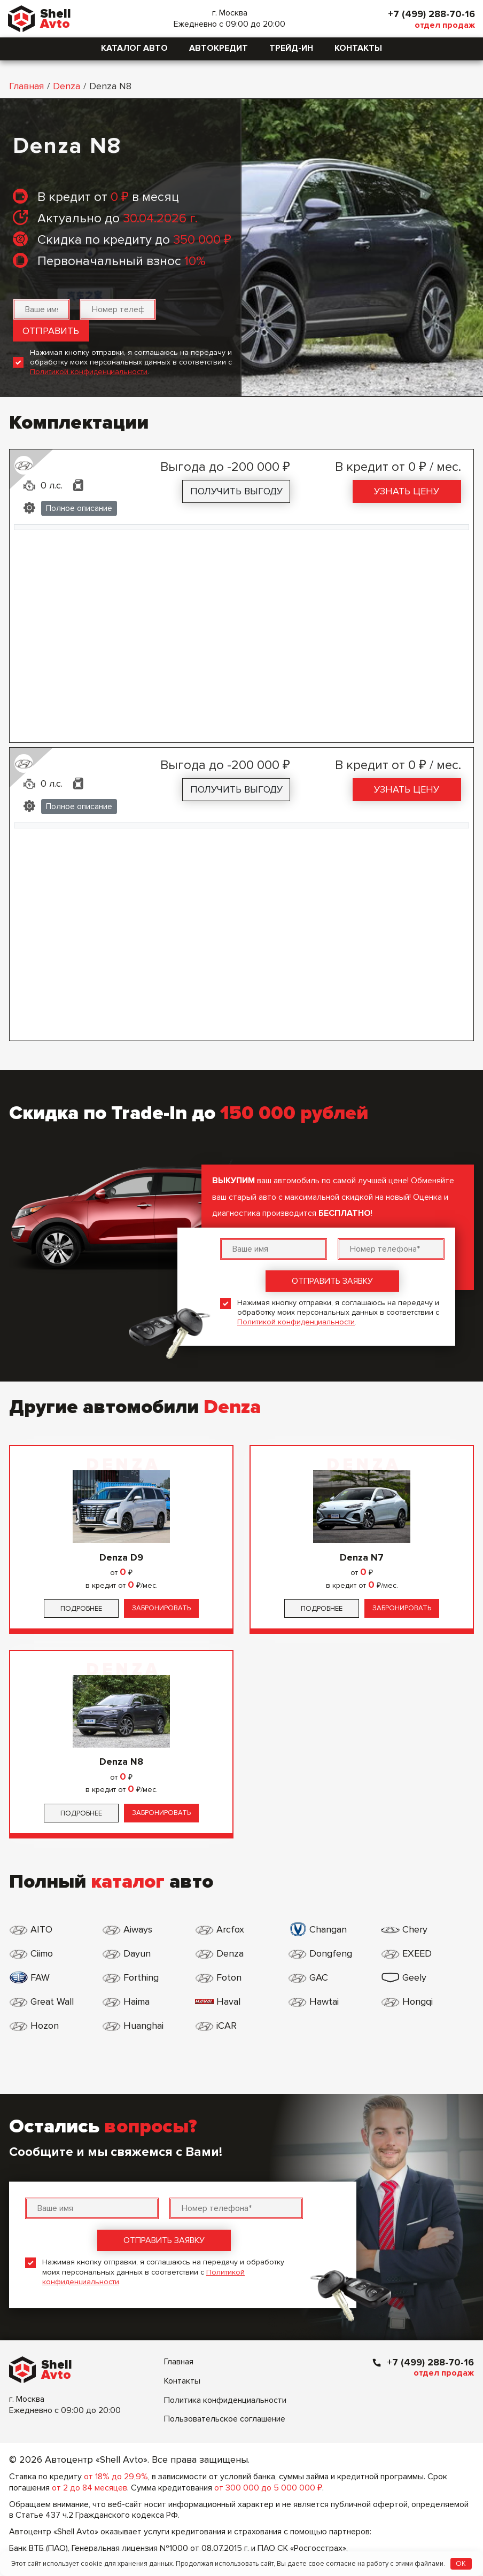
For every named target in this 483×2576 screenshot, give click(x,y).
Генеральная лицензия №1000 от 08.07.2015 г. (160, 2548)
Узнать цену (406, 491)
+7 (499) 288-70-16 (431, 14)
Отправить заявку (332, 1281)
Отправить (50, 331)
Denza (66, 86)
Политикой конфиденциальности (88, 371)
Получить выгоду (236, 491)
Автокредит (218, 48)
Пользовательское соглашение (224, 2419)
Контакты (358, 48)
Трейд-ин (291, 48)
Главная (26, 86)
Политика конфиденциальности (225, 2400)
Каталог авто (134, 48)
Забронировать (161, 1608)
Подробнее (81, 1608)
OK (461, 2563)
